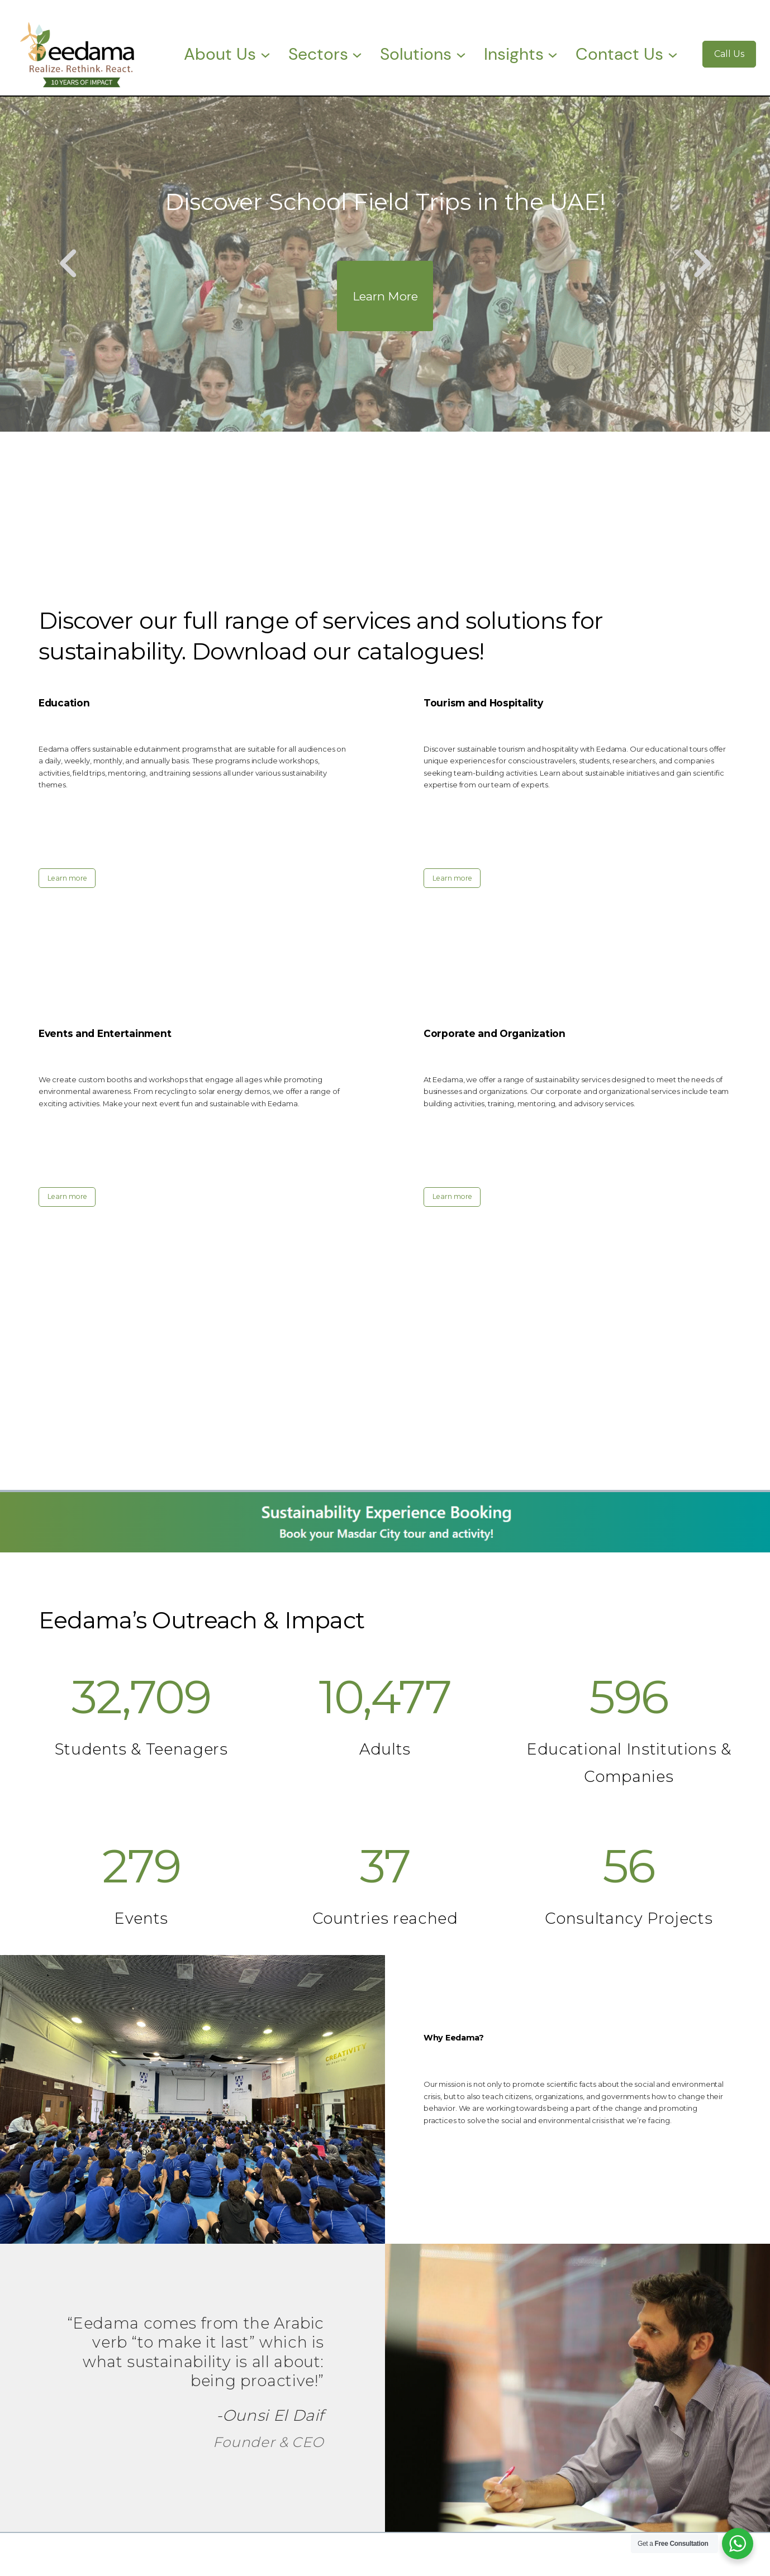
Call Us (729, 54)
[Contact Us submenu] (673, 54)
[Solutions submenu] (461, 54)
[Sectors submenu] (357, 54)
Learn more (67, 878)
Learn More (385, 296)
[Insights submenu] (553, 54)
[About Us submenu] (265, 54)
